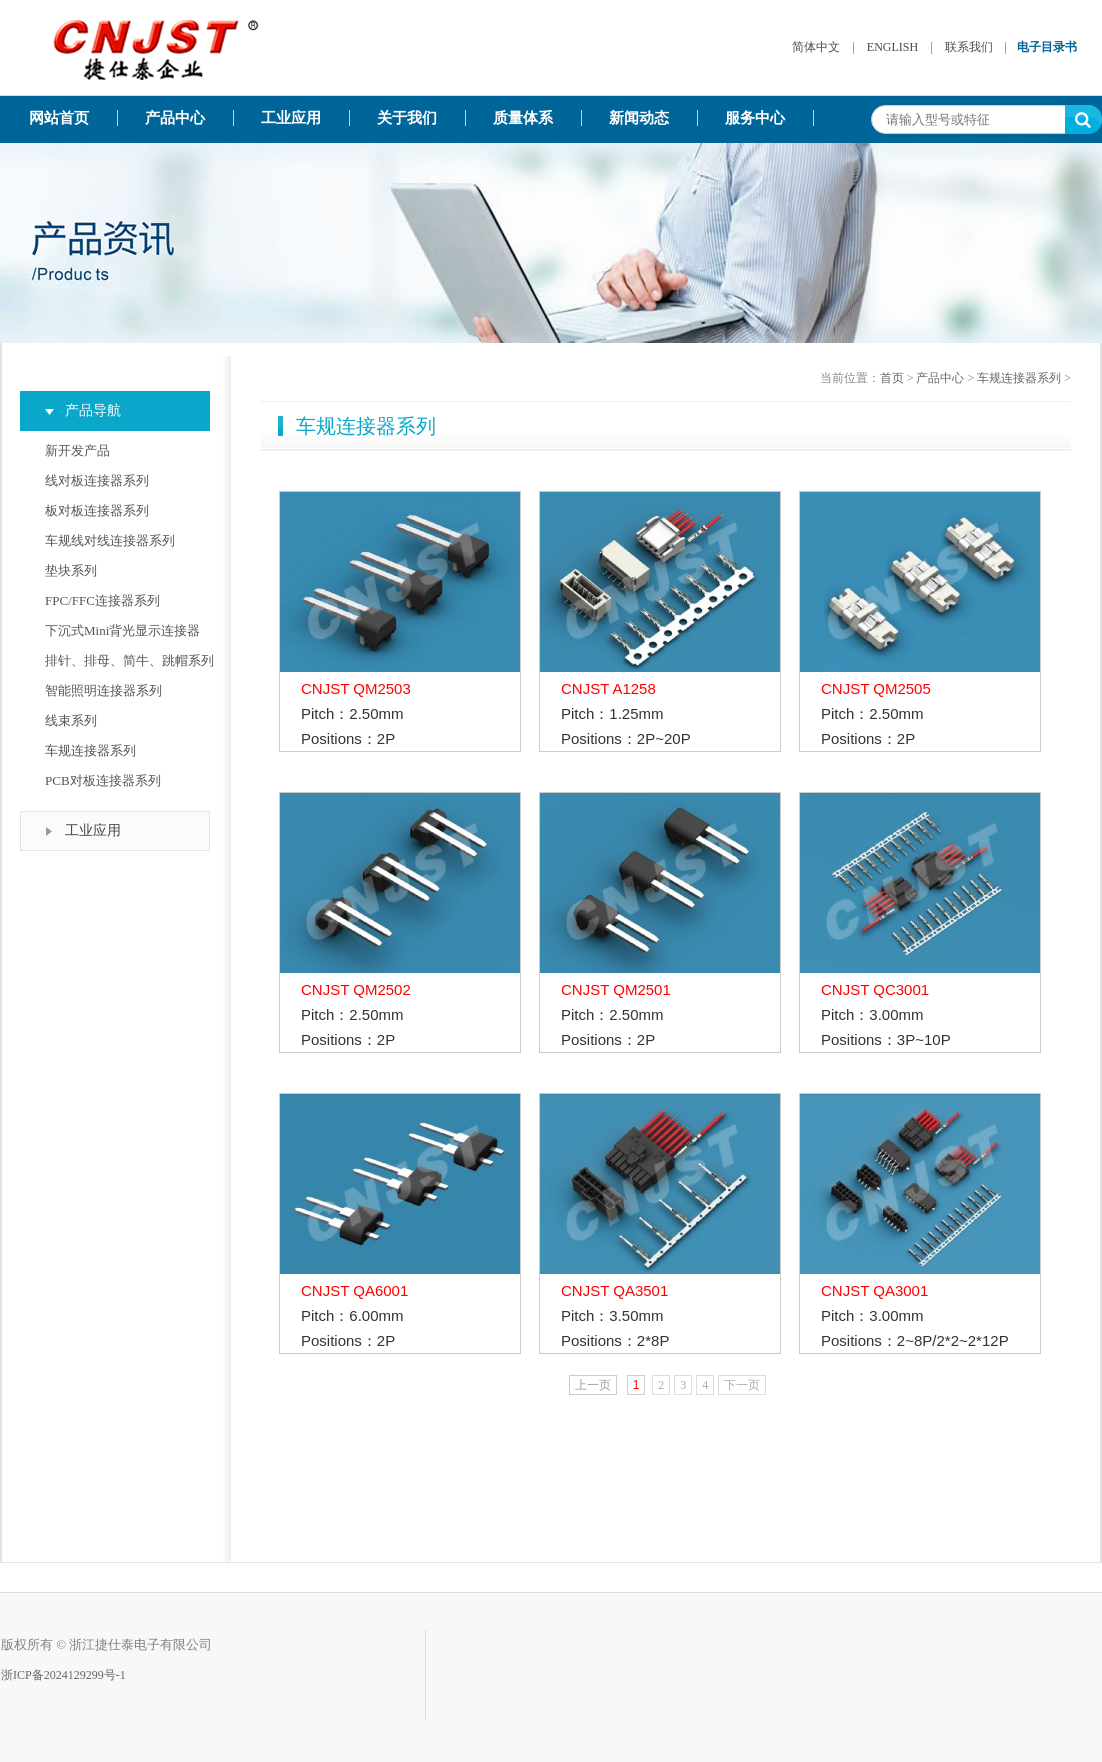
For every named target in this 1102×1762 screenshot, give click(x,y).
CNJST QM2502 (356, 989)
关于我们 (407, 118)
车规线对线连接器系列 (110, 540)
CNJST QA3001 (874, 1290)
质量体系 (523, 118)
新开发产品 (77, 450)
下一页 (742, 1385)
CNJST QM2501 (616, 989)
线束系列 (71, 720)
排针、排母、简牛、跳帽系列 (129, 660)
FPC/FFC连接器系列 (102, 600)
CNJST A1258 (608, 688)
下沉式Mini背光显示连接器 (122, 630)
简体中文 (816, 47)
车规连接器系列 (90, 750)
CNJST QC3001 (875, 989)
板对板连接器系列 (97, 510)
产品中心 (175, 118)
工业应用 (291, 118)
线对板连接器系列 (97, 480)
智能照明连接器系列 (103, 690)
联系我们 (969, 47)
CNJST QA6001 (354, 1290)
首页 (892, 378)
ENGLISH (892, 47)
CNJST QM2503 (356, 688)
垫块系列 (71, 570)
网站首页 (59, 118)
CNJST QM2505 (876, 688)
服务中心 (755, 118)
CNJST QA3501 (614, 1290)
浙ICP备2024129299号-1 (63, 1675)
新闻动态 (639, 118)
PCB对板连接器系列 (103, 780)
